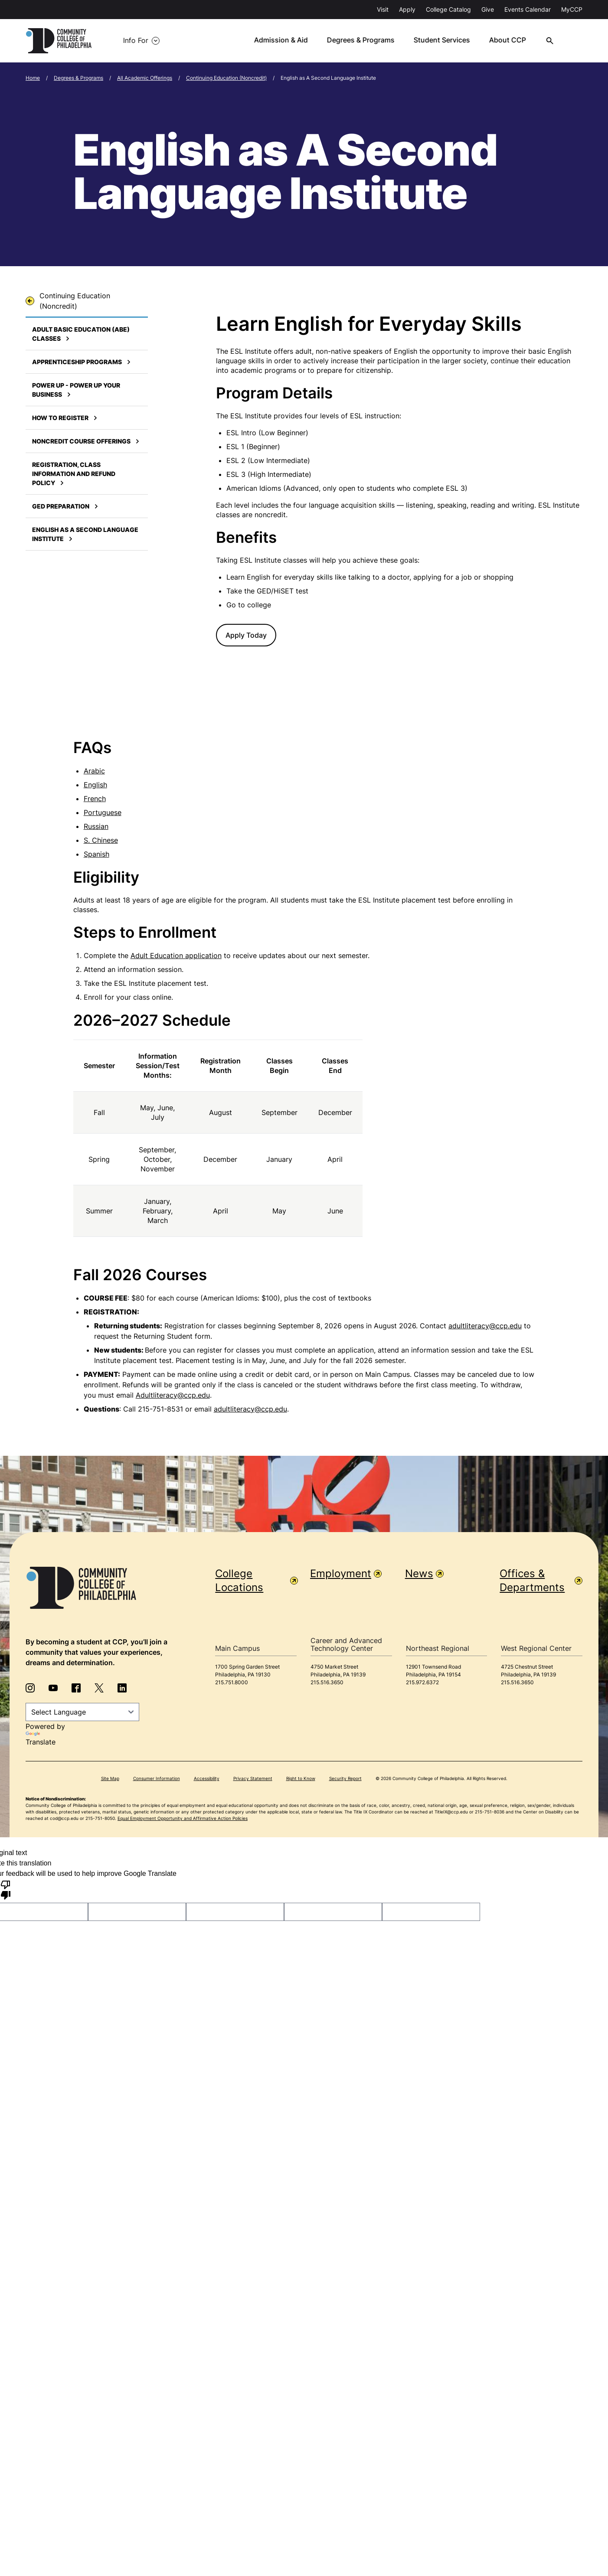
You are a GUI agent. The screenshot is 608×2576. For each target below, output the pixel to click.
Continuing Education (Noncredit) (226, 76)
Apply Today (246, 633)
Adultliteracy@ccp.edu (173, 1393)
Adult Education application (176, 953)
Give (487, 9)
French (95, 796)
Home (33, 76)
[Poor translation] (5, 1888)
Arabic (94, 769)
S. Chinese (101, 838)
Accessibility (206, 1777)
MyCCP (571, 9)
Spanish (96, 852)
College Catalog (448, 9)
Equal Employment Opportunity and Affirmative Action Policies (183, 1817)
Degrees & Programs (78, 76)
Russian (96, 824)
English (95, 783)
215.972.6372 (422, 1680)
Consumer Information (156, 1777)
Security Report (345, 1777)
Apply (407, 9)
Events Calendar (527, 9)
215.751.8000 (231, 1680)
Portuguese (102, 810)
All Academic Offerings (144, 76)
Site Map (110, 1777)
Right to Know (300, 1777)
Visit (383, 9)
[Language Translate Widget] (82, 1710)
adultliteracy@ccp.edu (485, 1324)
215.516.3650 (327, 1680)
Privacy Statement (252, 1777)
